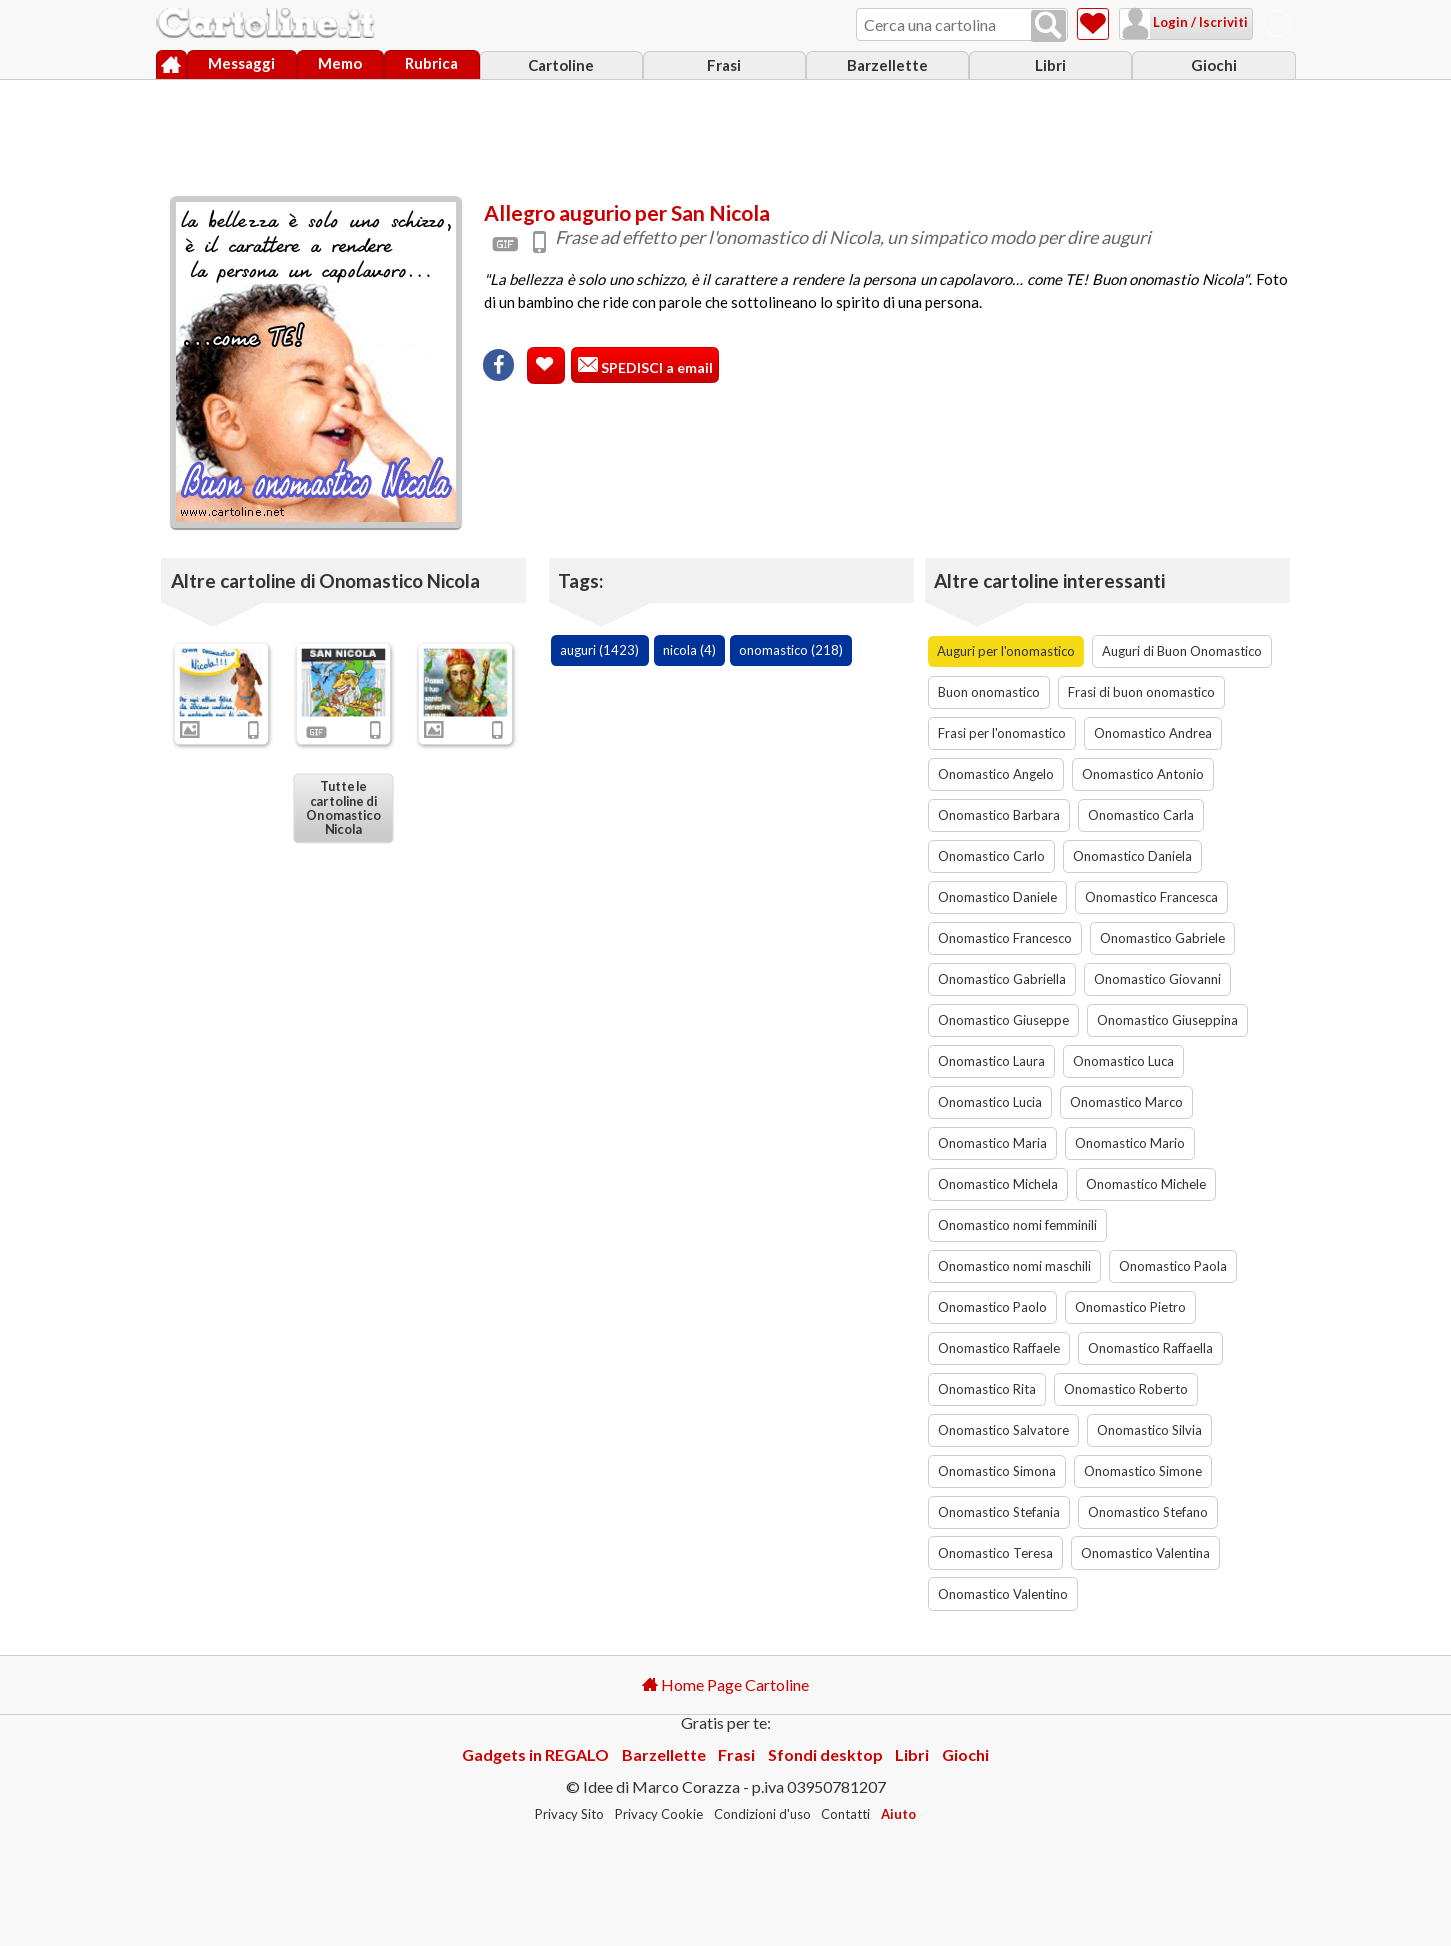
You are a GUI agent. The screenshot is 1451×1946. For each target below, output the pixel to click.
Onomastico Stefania (999, 1512)
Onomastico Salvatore (1003, 1430)
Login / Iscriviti (1199, 22)
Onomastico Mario (1130, 1143)
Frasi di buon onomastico (1141, 692)
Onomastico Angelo (996, 774)
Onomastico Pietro (1130, 1307)
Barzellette (887, 65)
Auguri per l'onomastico (1006, 651)
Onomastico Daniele (997, 897)
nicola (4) (689, 650)
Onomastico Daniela (1132, 856)
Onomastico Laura (991, 1061)
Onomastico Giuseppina (1167, 1020)
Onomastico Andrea (1153, 733)
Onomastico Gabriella (1002, 979)
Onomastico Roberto (1126, 1389)
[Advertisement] (726, 133)
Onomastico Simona (997, 1471)
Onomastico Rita (987, 1389)
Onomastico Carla (1141, 815)
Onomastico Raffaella (1150, 1348)
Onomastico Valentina (1145, 1553)
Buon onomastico (989, 692)
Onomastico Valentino (1003, 1594)
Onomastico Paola (1173, 1266)
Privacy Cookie (659, 1814)
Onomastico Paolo (992, 1307)
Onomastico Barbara (999, 815)
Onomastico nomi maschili (1014, 1266)
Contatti (845, 1814)
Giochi (1214, 65)
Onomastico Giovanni (1157, 979)
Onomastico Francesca (1151, 897)
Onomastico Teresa (995, 1553)
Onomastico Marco (1126, 1102)
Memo (340, 63)
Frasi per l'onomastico (1002, 733)
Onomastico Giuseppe (1003, 1020)
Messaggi (241, 63)
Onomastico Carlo (991, 856)
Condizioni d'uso (762, 1814)
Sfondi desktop (825, 1754)
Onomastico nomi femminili (1017, 1225)
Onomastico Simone (1143, 1471)
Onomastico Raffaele (999, 1348)
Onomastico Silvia (1149, 1430)
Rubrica (431, 63)
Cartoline (561, 65)
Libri (1050, 65)
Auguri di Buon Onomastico (1182, 651)
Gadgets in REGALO (535, 1754)
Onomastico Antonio (1143, 774)
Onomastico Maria (992, 1143)
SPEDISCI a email (655, 367)
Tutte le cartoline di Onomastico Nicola (343, 808)
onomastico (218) (791, 650)
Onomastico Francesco (1005, 938)
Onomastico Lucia (990, 1102)
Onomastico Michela (998, 1184)
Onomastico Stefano (1148, 1512)
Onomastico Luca (1123, 1061)
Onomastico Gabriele (1162, 938)
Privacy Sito (569, 1814)
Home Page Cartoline (725, 1684)
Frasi (724, 65)
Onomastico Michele (1146, 1184)
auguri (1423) (599, 650)
